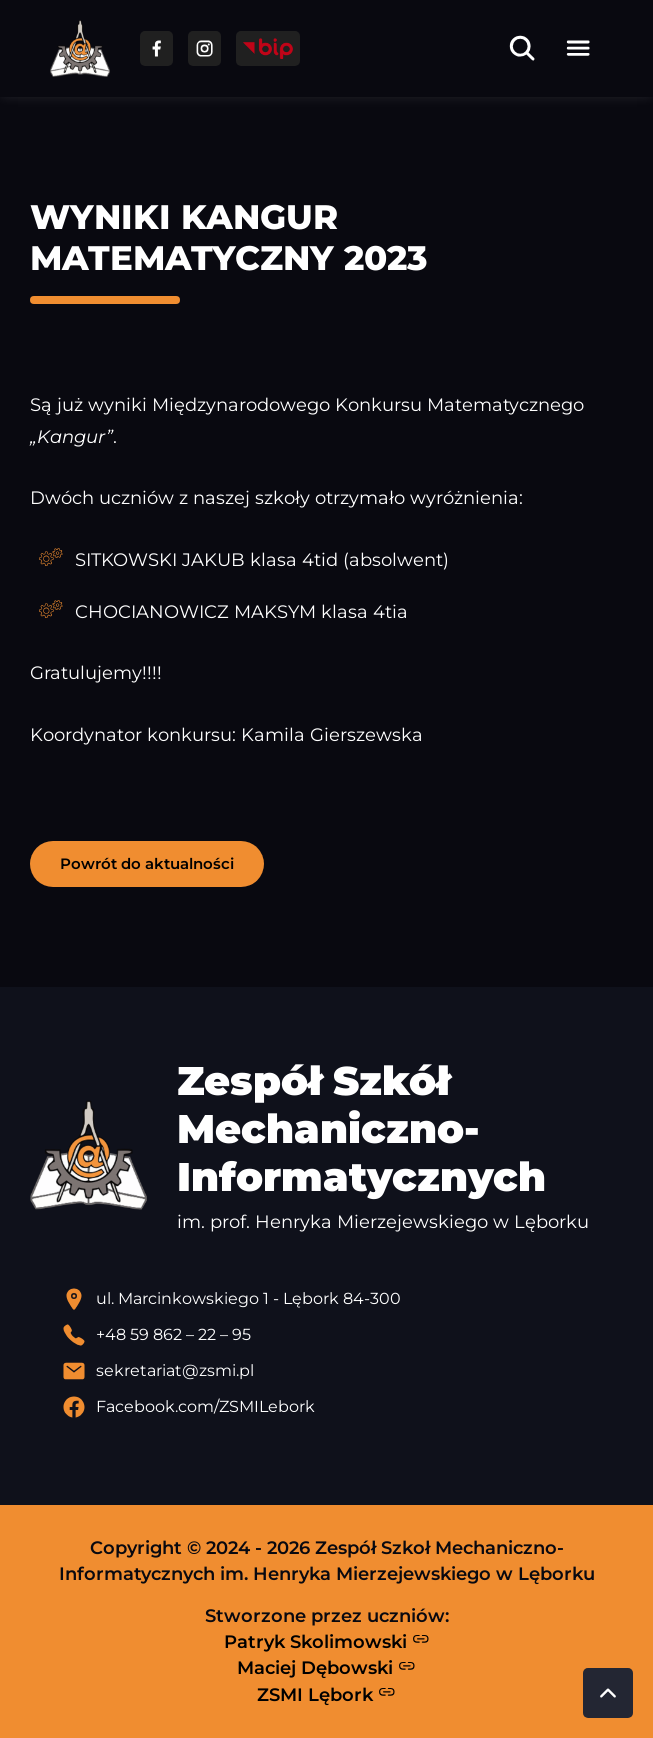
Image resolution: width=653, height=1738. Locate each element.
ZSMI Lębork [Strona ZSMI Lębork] (326, 1694)
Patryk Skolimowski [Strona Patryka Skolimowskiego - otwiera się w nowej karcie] (327, 1641)
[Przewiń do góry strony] (608, 1693)
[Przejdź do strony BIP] (268, 48)
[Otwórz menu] (578, 48)
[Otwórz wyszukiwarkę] (522, 48)
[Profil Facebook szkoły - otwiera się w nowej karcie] (342, 1407)
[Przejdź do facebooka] (156, 48)
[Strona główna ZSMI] (80, 48)
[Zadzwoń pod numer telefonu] (342, 1335)
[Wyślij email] (342, 1371)
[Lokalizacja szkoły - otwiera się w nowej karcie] (342, 1299)
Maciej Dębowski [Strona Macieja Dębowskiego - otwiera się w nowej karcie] (326, 1668)
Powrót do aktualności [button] (147, 863)
